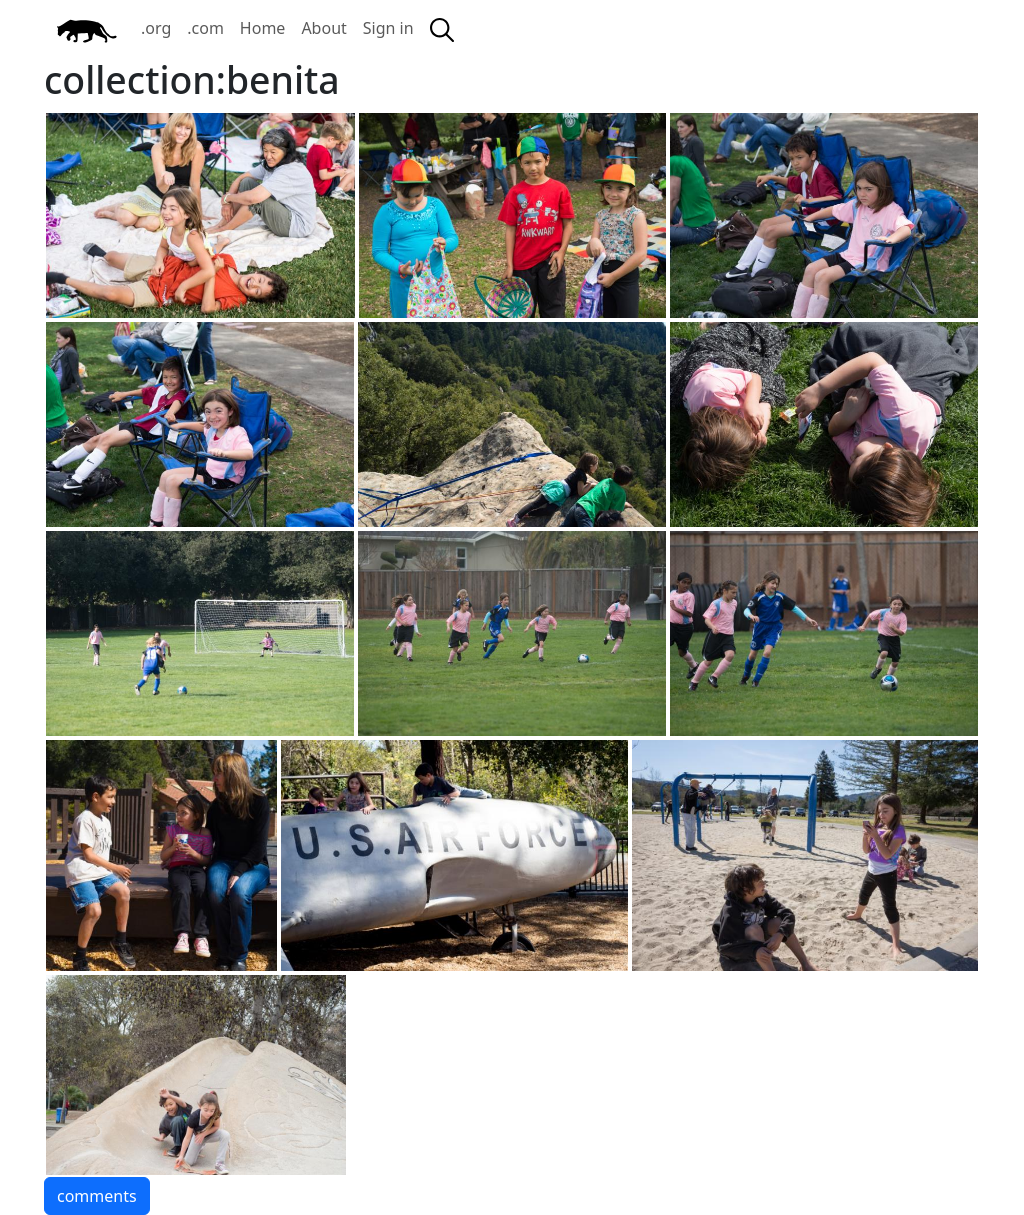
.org (156, 28)
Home (263, 28)
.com (205, 28)
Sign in (388, 28)
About (323, 28)
